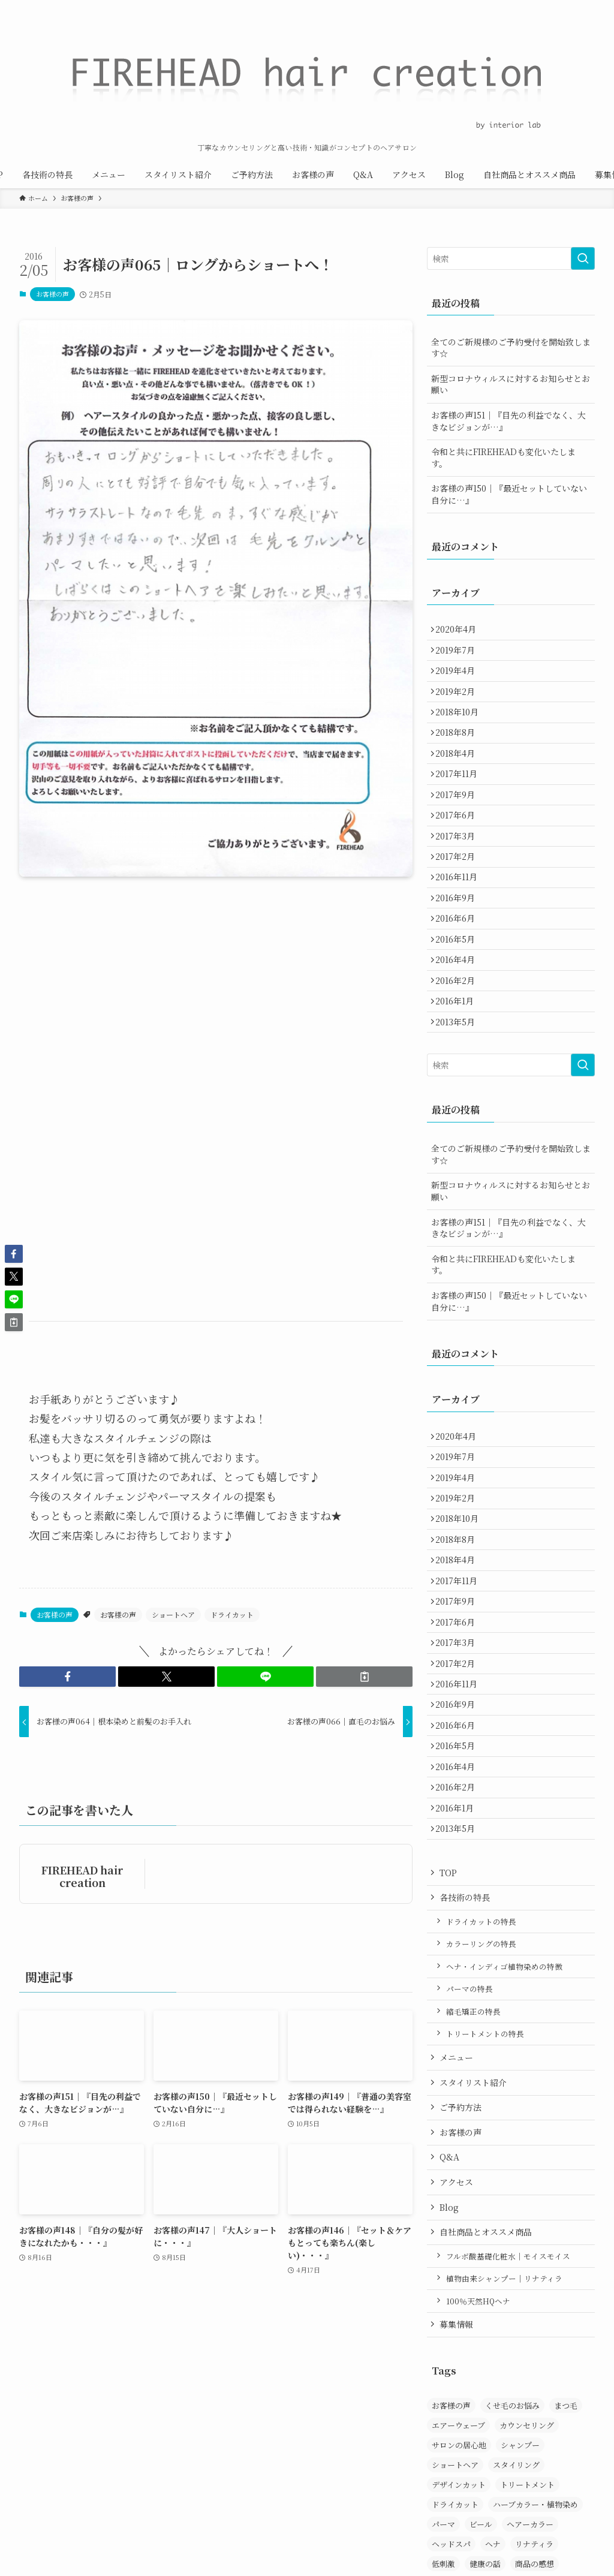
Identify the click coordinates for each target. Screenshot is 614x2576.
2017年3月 (459, 881)
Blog (449, 2378)
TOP (448, 2044)
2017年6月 (459, 856)
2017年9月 (459, 831)
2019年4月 (459, 681)
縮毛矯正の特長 (473, 2182)
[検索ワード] (511, 258)
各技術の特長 (465, 2069)
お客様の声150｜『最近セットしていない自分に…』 (509, 494)
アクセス (456, 2353)
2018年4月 (459, 781)
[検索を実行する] (583, 258)
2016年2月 (459, 1055)
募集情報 (456, 2496)
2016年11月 (460, 931)
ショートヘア (173, 1614)
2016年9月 (459, 956)
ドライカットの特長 (481, 2092)
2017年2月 (459, 905)
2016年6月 (459, 980)
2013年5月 (459, 1105)
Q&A (449, 2328)
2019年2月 (459, 706)
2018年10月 (461, 731)
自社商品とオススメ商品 (486, 2403)
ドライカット (232, 1614)
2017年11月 (460, 806)
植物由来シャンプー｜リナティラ (504, 2449)
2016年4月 (459, 1030)
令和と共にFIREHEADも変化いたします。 (503, 458)
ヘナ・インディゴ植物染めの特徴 (504, 2137)
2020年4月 (460, 631)
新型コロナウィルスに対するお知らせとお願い (510, 384)
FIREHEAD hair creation (82, 1876)
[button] (67, 1676)
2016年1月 (459, 1081)
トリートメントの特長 (485, 2205)
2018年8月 (459, 756)
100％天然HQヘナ (478, 2472)
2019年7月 (459, 656)
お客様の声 (52, 294)
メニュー (456, 2228)
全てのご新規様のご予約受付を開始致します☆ (511, 348)
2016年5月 (459, 1006)
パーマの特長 (469, 2160)
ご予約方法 (460, 2279)
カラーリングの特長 (481, 2115)
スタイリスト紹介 (473, 2253)
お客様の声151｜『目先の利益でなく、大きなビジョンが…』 (508, 421)
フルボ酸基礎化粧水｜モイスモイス (508, 2427)
